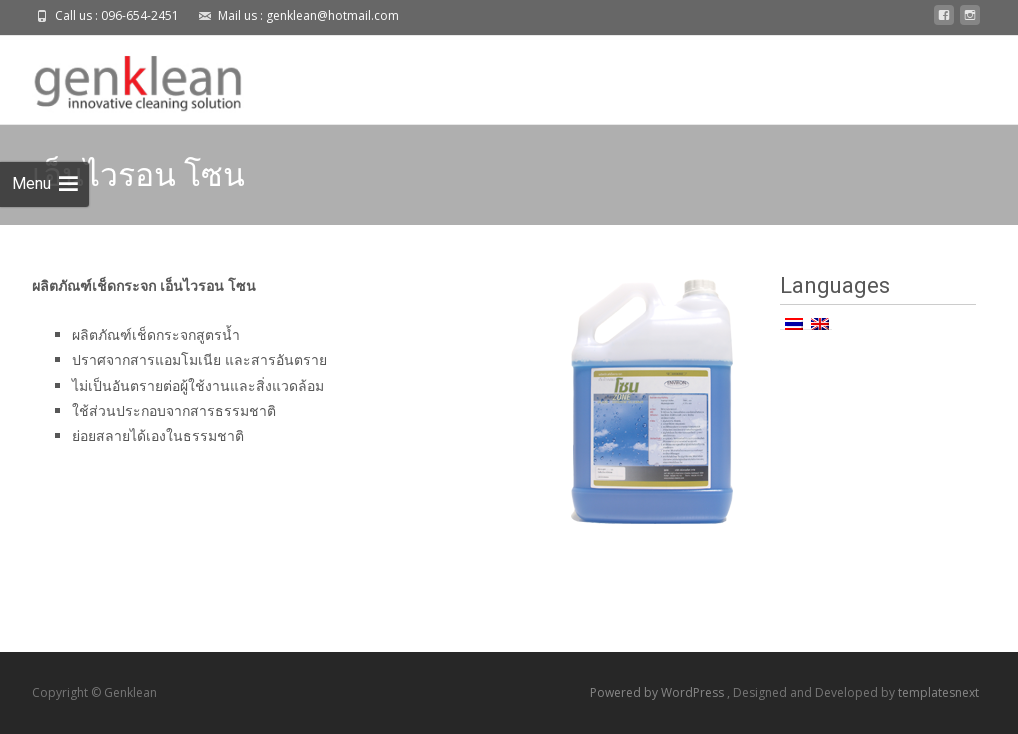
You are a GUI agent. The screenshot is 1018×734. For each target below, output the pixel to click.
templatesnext (938, 692)
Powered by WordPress (658, 692)
